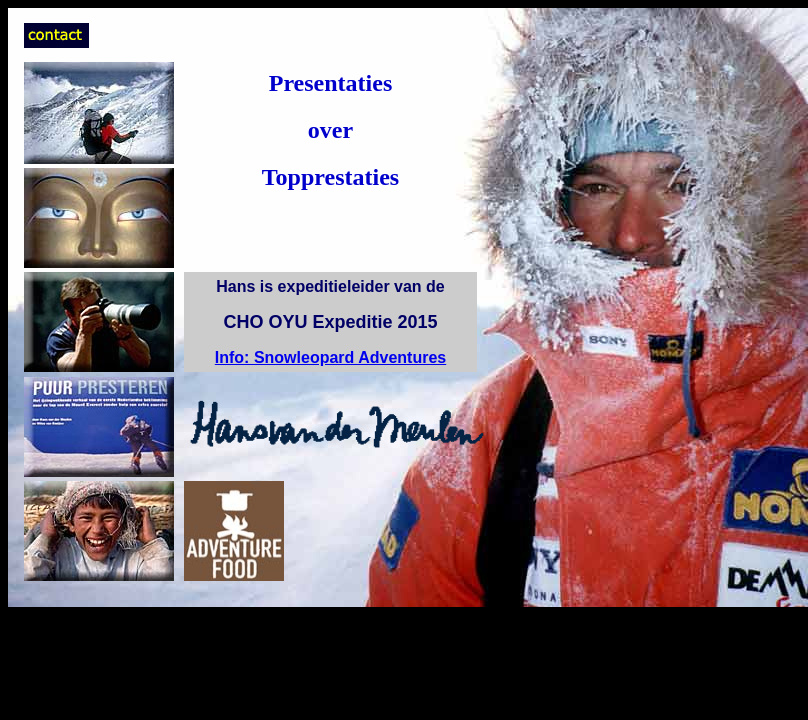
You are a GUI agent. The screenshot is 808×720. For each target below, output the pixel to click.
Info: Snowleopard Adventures (330, 357)
